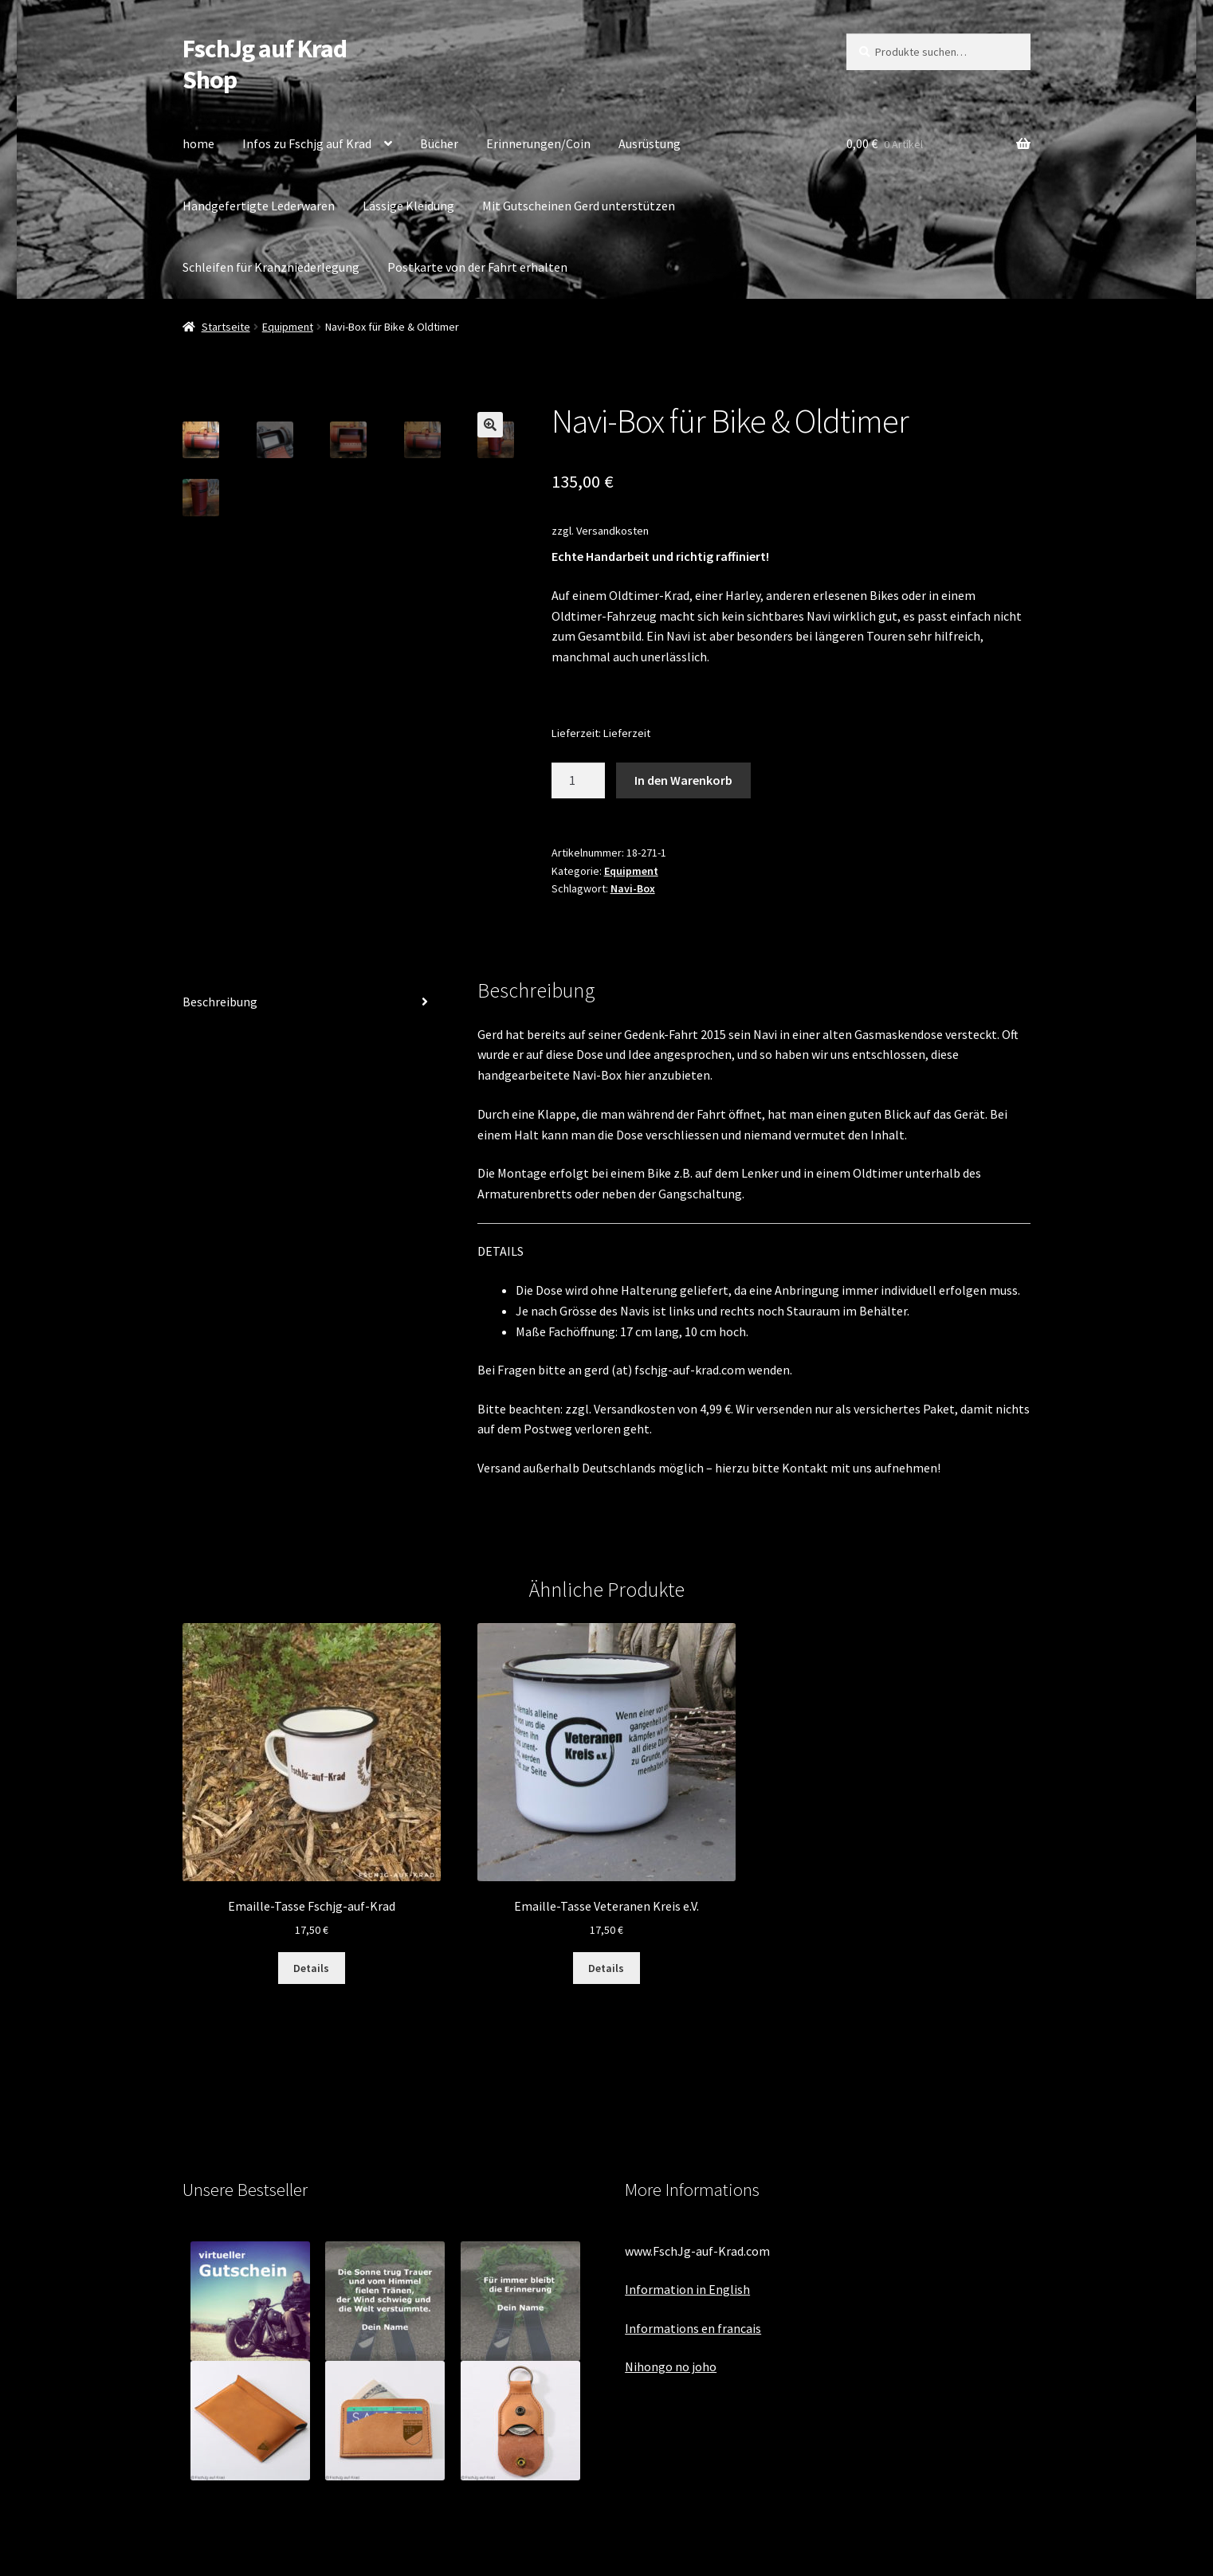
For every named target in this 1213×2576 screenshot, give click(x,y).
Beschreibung (220, 1002)
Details (311, 1968)
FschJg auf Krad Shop (265, 64)
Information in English (687, 2289)
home (198, 143)
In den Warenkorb (683, 780)
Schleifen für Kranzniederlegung (271, 267)
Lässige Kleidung (408, 206)
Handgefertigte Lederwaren (259, 206)
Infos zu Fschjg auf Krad (306, 143)
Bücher (439, 143)
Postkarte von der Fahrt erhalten (477, 267)
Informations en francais (693, 2328)
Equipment (287, 327)
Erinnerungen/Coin (538, 143)
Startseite (226, 327)
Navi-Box (632, 888)
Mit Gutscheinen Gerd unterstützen (578, 206)
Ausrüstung (649, 143)
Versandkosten (612, 530)
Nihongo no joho (670, 2366)
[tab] (312, 1002)
